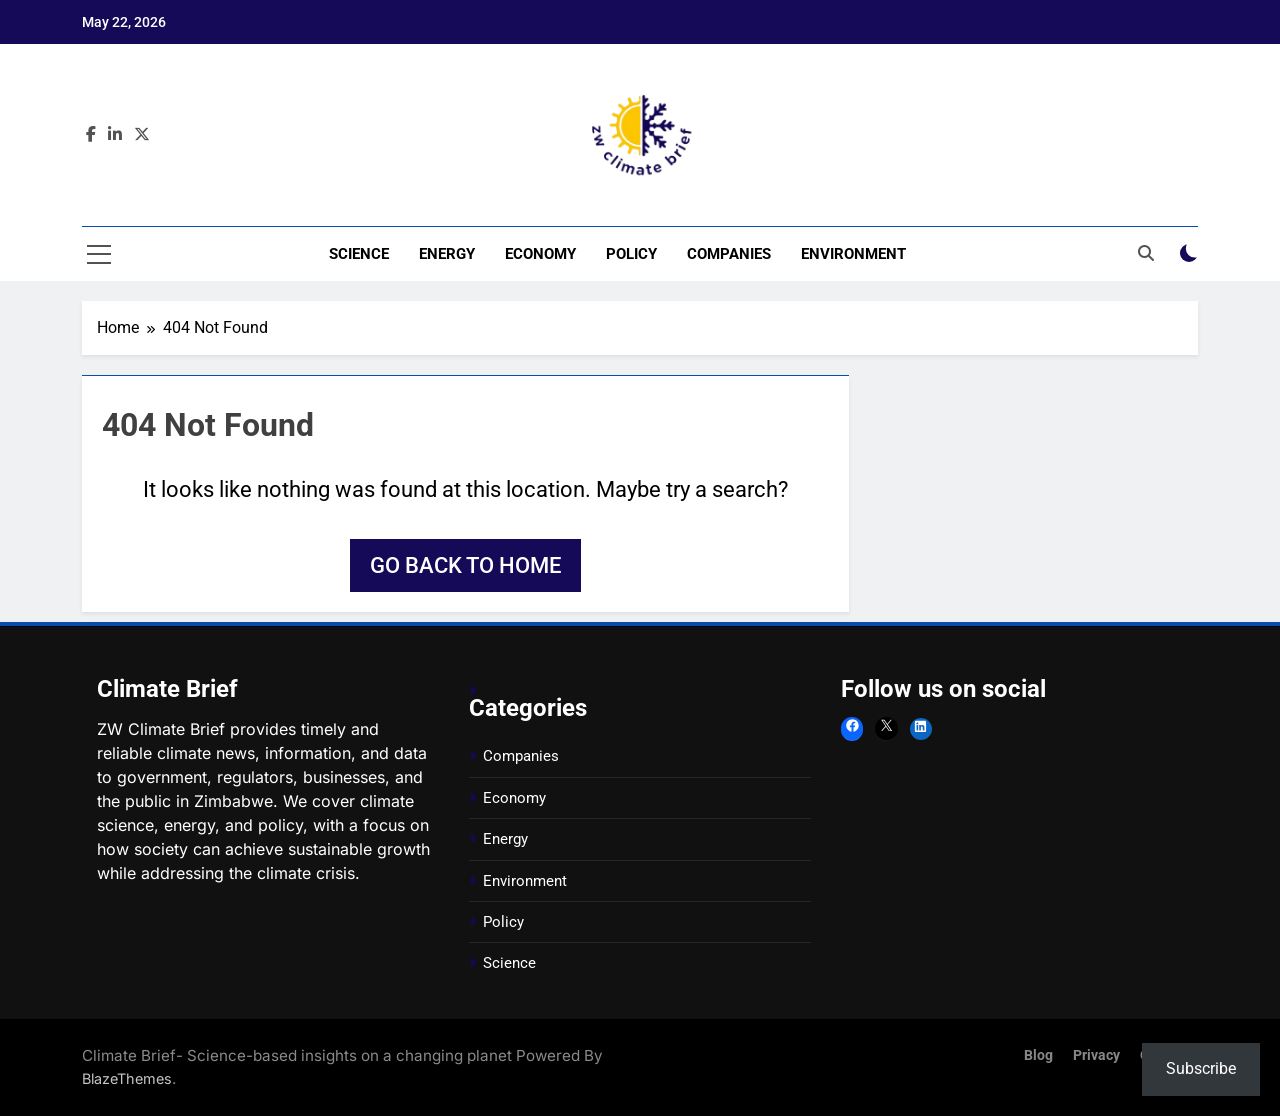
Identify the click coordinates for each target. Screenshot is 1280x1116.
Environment (853, 254)
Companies (729, 254)
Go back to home (465, 565)
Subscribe (1201, 1068)
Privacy (1096, 1055)
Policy (631, 254)
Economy (540, 254)
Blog (1038, 1055)
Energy (447, 254)
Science (359, 254)
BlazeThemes (127, 1078)
